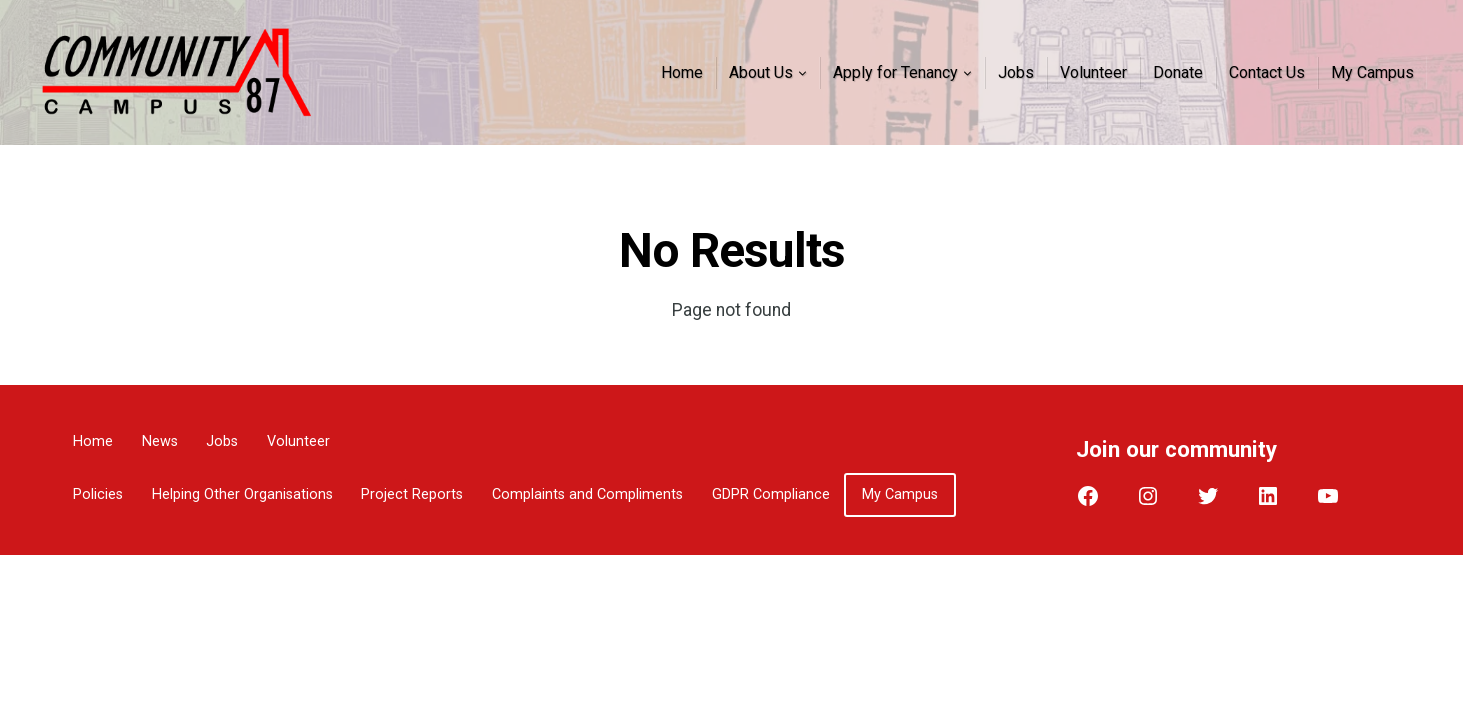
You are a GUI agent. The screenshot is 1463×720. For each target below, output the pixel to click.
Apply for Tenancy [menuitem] (895, 72)
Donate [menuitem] (1178, 72)
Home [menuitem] (682, 72)
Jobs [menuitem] (1016, 72)
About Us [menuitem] (761, 72)
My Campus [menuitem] (1372, 72)
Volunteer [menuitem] (1093, 72)
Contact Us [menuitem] (1267, 72)
